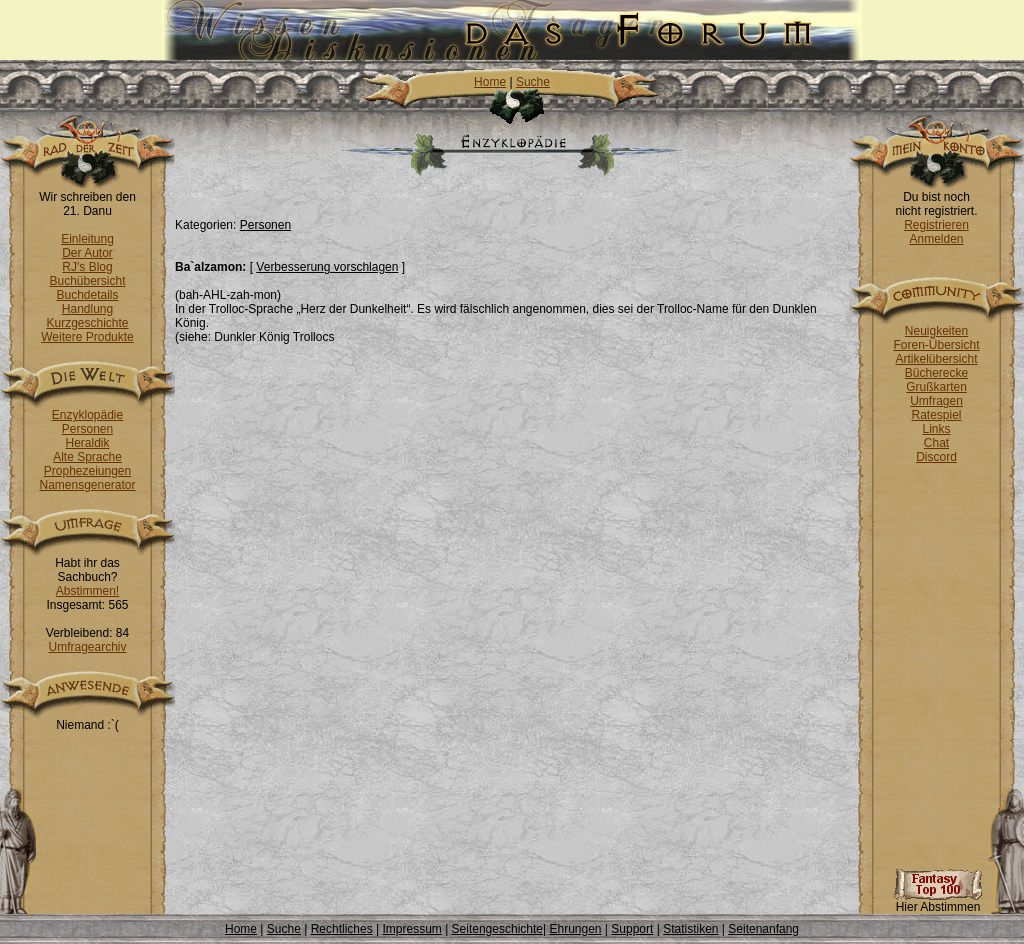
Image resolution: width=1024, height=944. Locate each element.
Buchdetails (87, 295)
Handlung (87, 309)
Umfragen (936, 401)
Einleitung (87, 239)
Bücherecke (936, 373)
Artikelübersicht (936, 359)
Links (936, 429)
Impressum (411, 929)
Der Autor (87, 253)
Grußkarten (936, 387)
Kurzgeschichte (87, 323)
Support (632, 929)
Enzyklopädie (87, 415)
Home (490, 82)
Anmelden (936, 239)
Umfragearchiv (87, 647)
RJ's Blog (87, 267)
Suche (533, 82)
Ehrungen (575, 929)
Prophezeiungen (87, 471)
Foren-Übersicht (936, 345)
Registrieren (936, 225)
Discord (936, 457)
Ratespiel (936, 415)
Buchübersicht (87, 281)
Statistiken (690, 929)
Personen (87, 429)
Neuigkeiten (936, 331)
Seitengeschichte (497, 929)
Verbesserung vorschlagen (327, 267)
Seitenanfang (763, 929)
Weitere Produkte (87, 337)
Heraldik (87, 443)
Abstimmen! (87, 591)
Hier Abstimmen (938, 901)
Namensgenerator (87, 485)
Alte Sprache (87, 457)
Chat (936, 443)
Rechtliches (342, 929)
